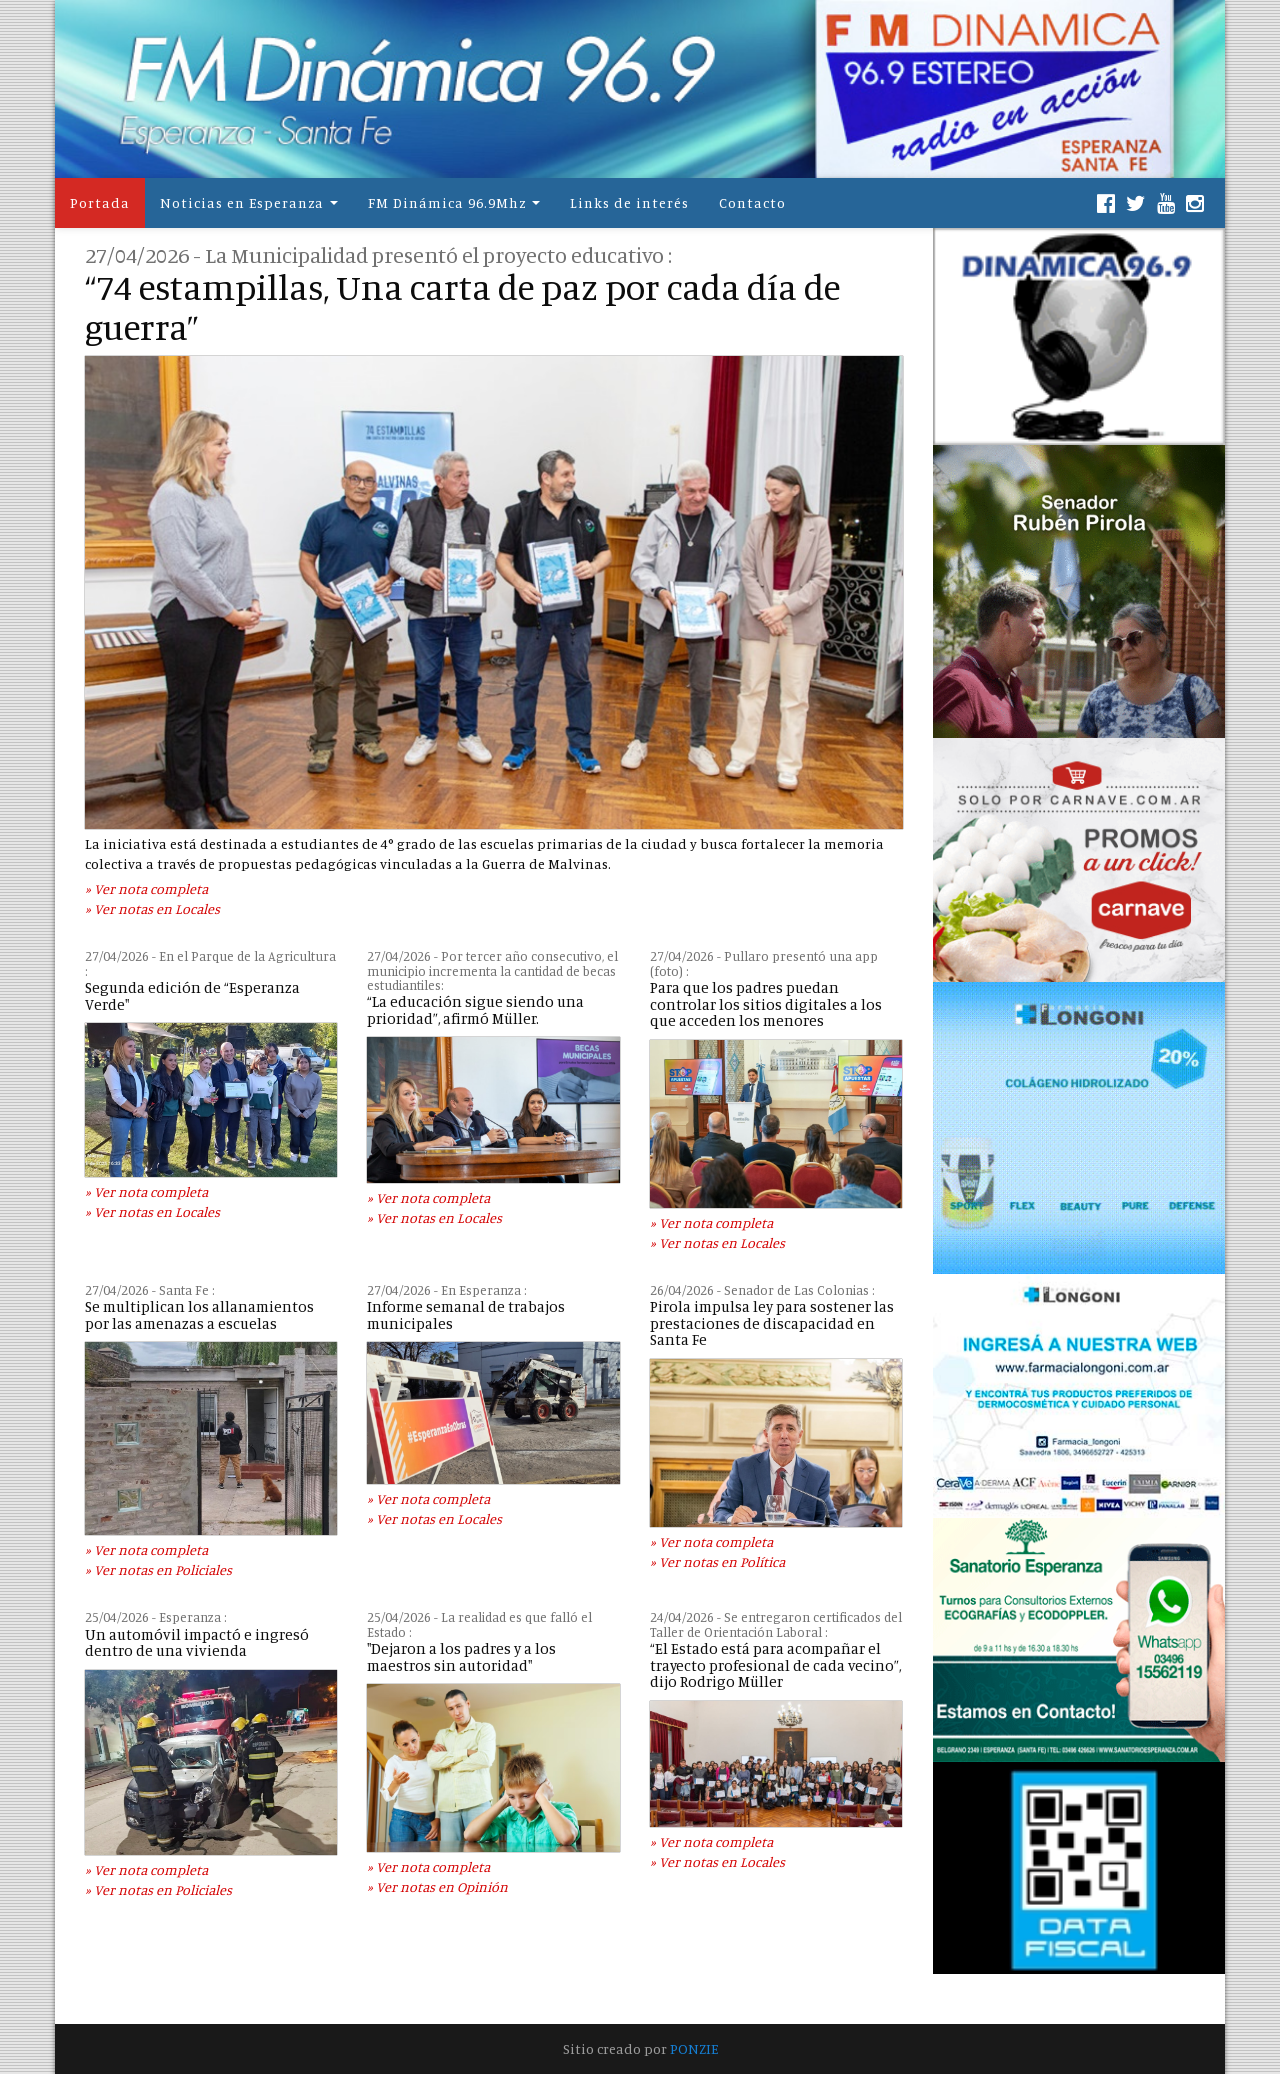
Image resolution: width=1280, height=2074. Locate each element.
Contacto (752, 202)
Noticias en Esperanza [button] (242, 202)
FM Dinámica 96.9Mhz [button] (447, 202)
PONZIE (694, 2048)
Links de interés (629, 202)
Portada (100, 202)
